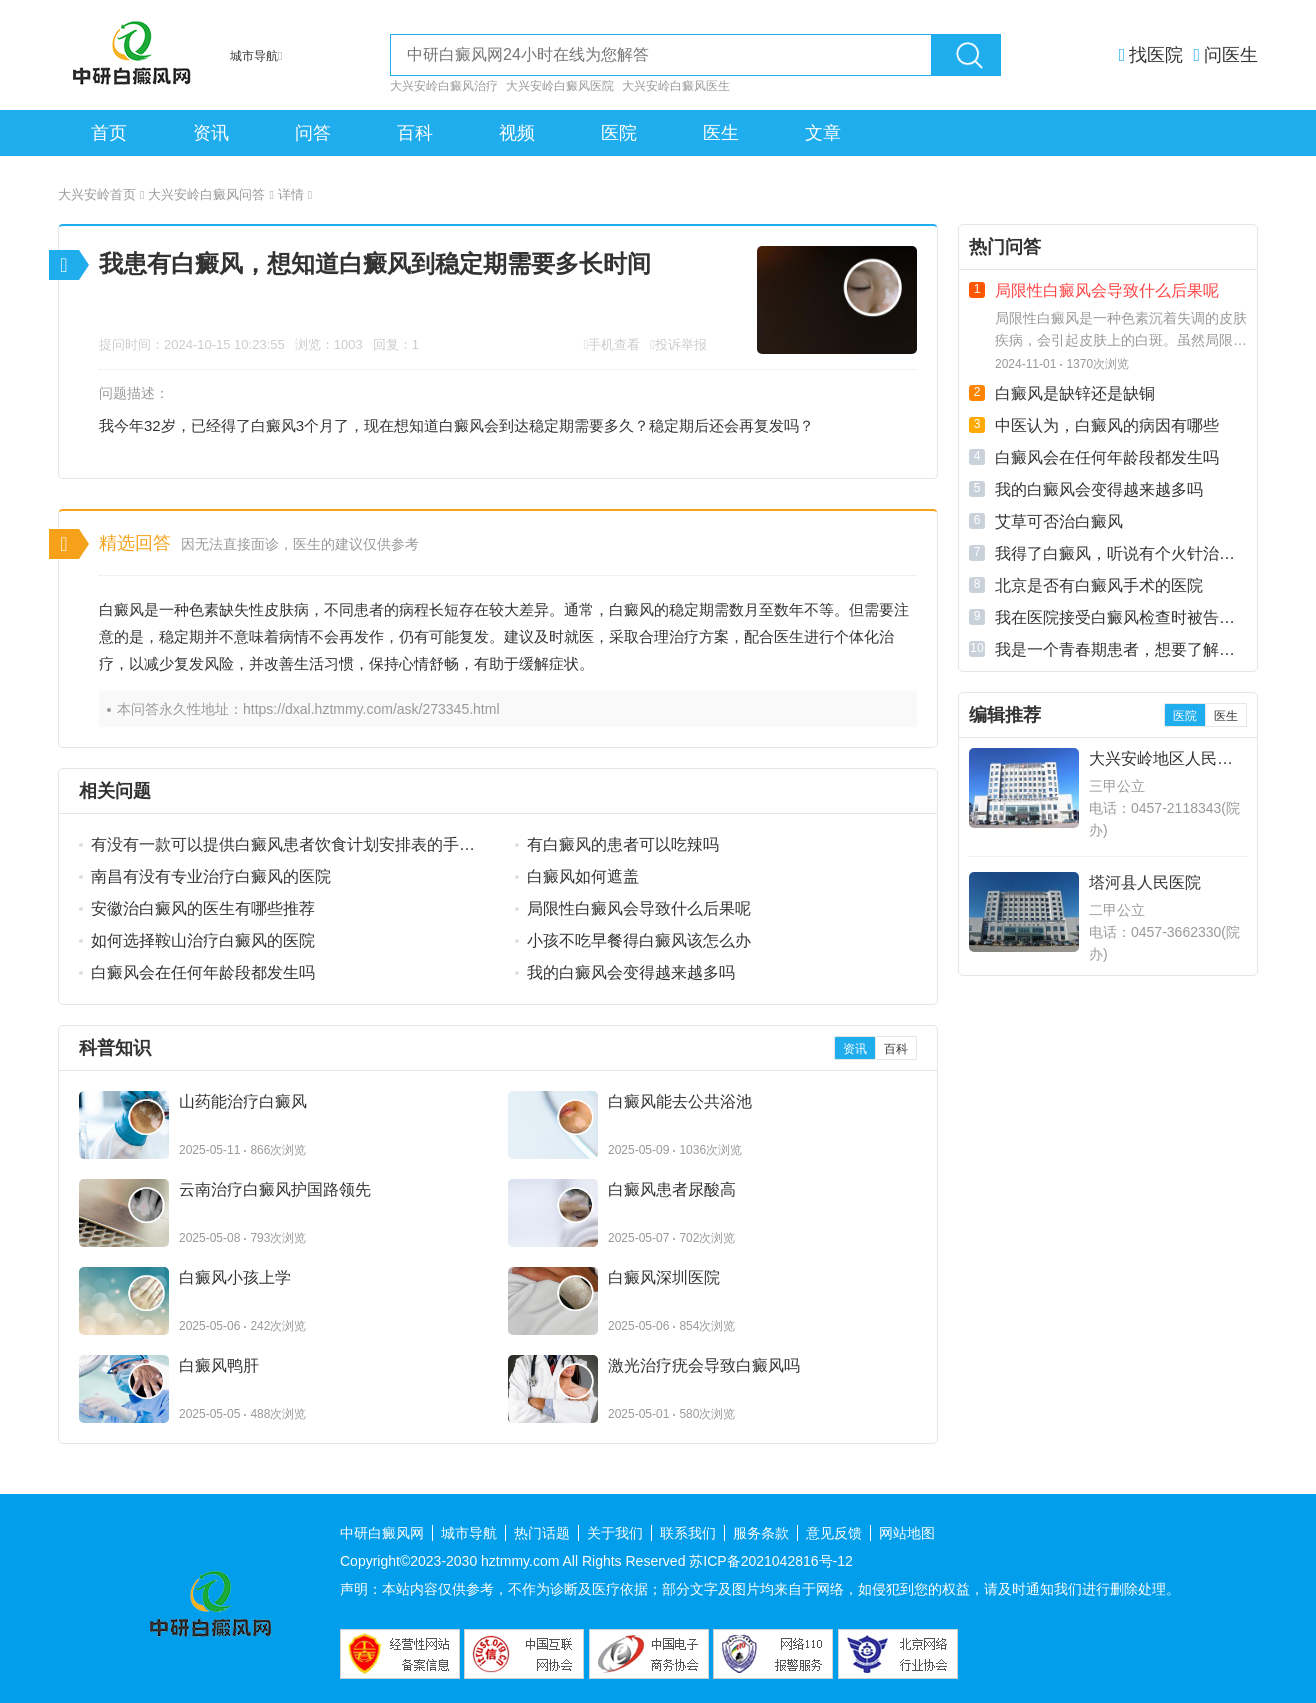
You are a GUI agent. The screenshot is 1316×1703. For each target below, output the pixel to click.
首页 (109, 133)
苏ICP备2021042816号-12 (770, 1561)
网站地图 (907, 1533)
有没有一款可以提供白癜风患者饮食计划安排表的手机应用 (283, 846)
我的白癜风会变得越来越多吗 (631, 972)
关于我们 (615, 1533)
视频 (517, 133)
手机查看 (614, 344)
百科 (415, 133)
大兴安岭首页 (101, 194)
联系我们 (688, 1533)
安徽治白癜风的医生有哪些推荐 (203, 908)
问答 (313, 133)
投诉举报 (681, 344)
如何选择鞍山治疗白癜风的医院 (203, 940)
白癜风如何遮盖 (583, 876)
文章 (823, 133)
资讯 (211, 133)
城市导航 (469, 1533)
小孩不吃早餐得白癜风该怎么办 (639, 940)
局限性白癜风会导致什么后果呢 (639, 908)
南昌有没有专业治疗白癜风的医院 (211, 876)
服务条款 (761, 1533)
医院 (619, 133)
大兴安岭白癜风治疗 (444, 86)
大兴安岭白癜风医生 (676, 86)
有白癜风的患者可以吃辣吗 (623, 844)
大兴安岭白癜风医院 (560, 86)
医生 (721, 133)
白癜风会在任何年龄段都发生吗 (203, 972)
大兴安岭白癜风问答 (210, 194)
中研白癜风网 (382, 1533)
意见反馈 (834, 1533)
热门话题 (542, 1533)
